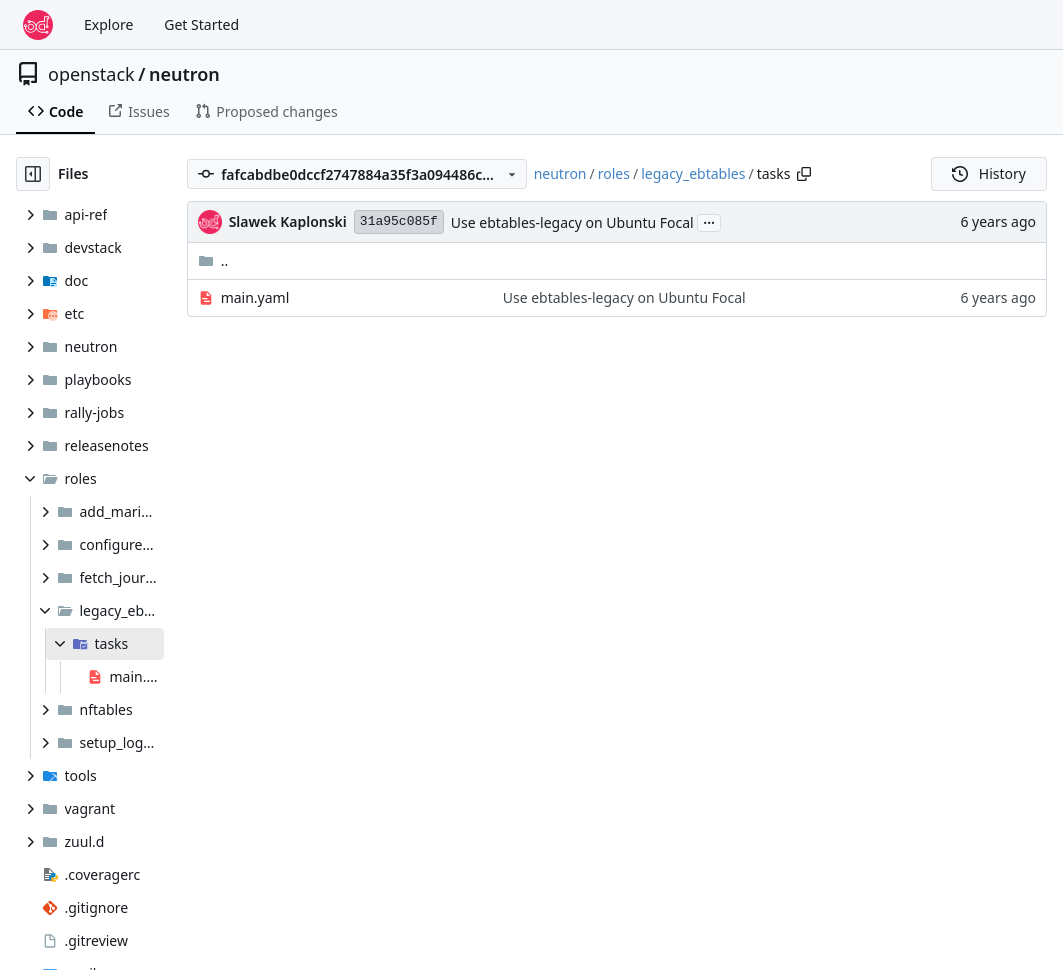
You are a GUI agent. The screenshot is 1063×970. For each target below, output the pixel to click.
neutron (184, 74)
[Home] (38, 25)
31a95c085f (399, 221)
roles (614, 173)
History (989, 173)
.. (213, 260)
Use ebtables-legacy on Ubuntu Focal (572, 222)
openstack (91, 74)
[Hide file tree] (33, 174)
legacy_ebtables (693, 173)
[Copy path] (804, 174)
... (709, 221)
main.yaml (255, 297)
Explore (108, 24)
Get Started (201, 24)
